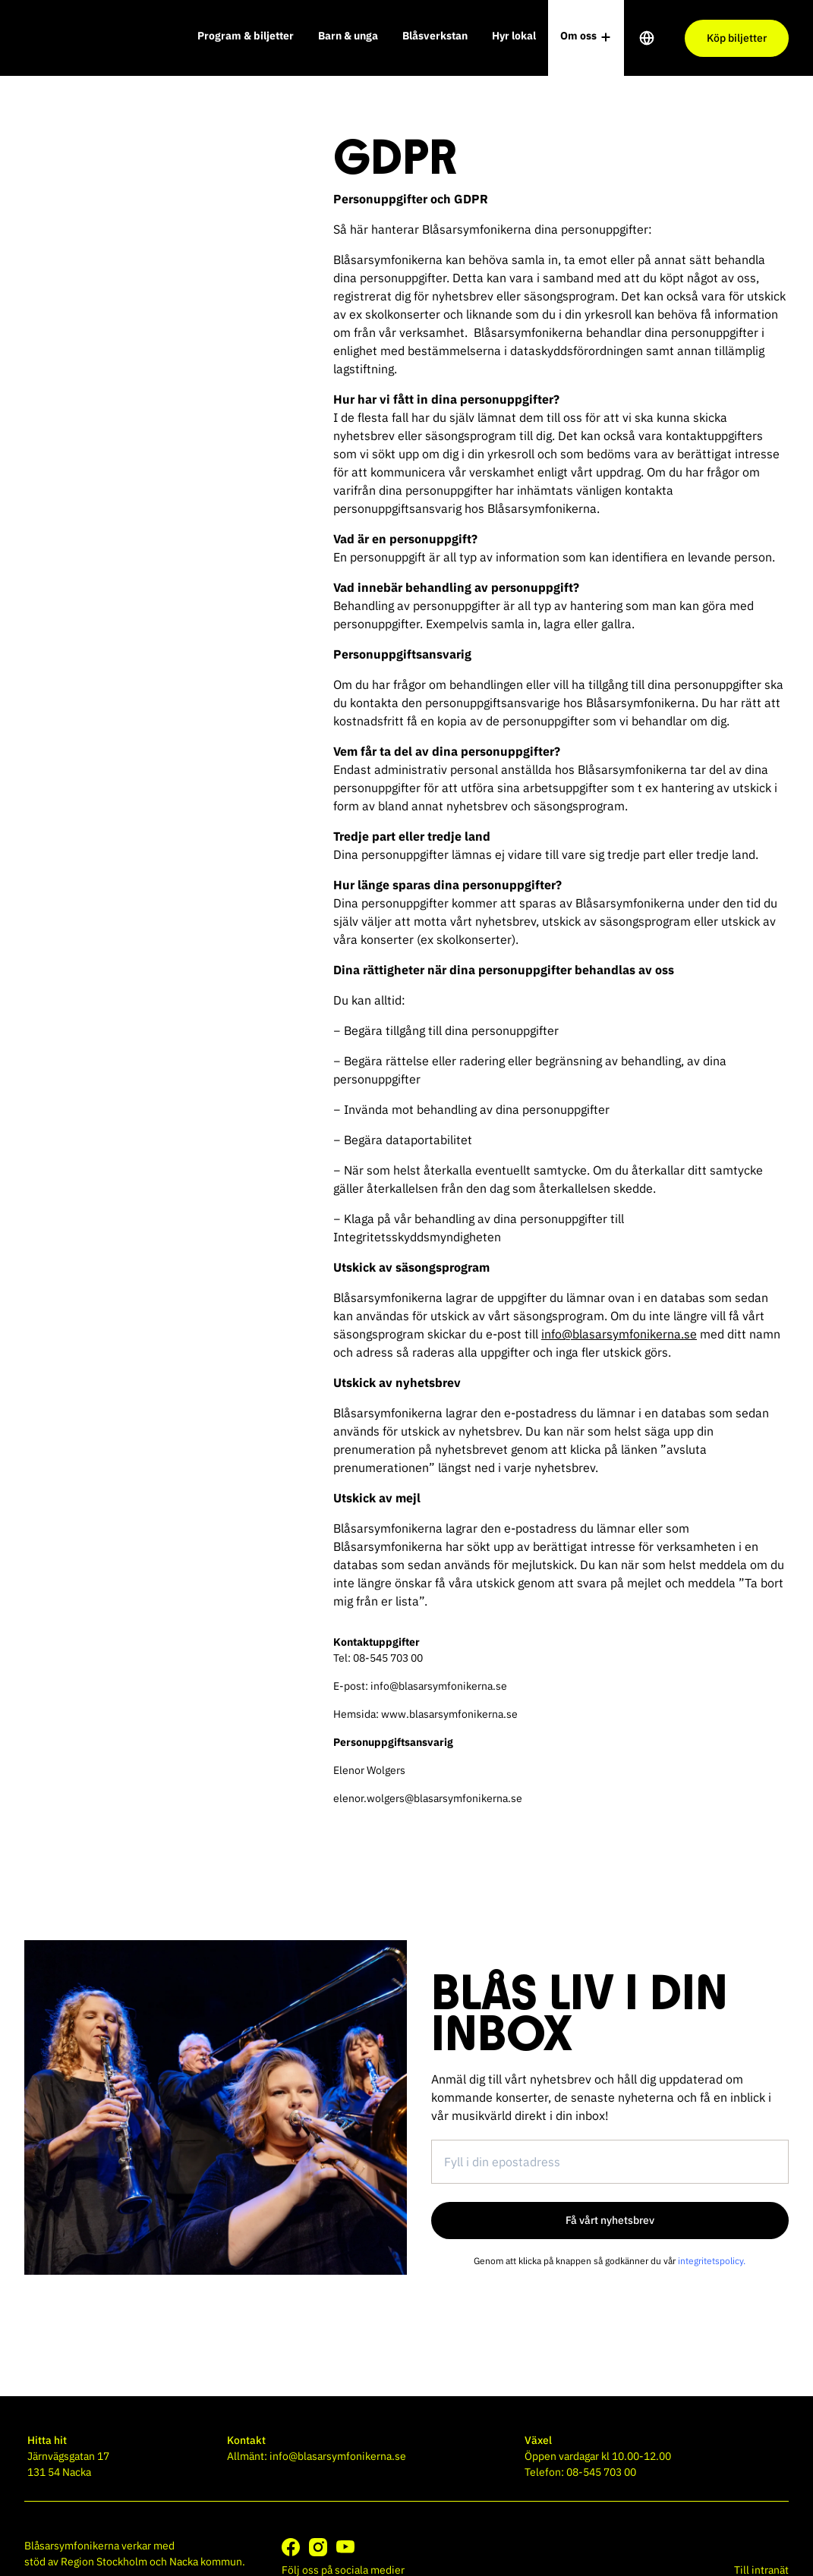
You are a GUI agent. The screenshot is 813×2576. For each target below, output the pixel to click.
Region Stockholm (104, 2561)
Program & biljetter (245, 35)
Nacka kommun (205, 2561)
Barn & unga (348, 35)
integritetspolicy (710, 2260)
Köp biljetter (737, 38)
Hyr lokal (514, 35)
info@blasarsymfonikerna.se (619, 1333)
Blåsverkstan (435, 35)
